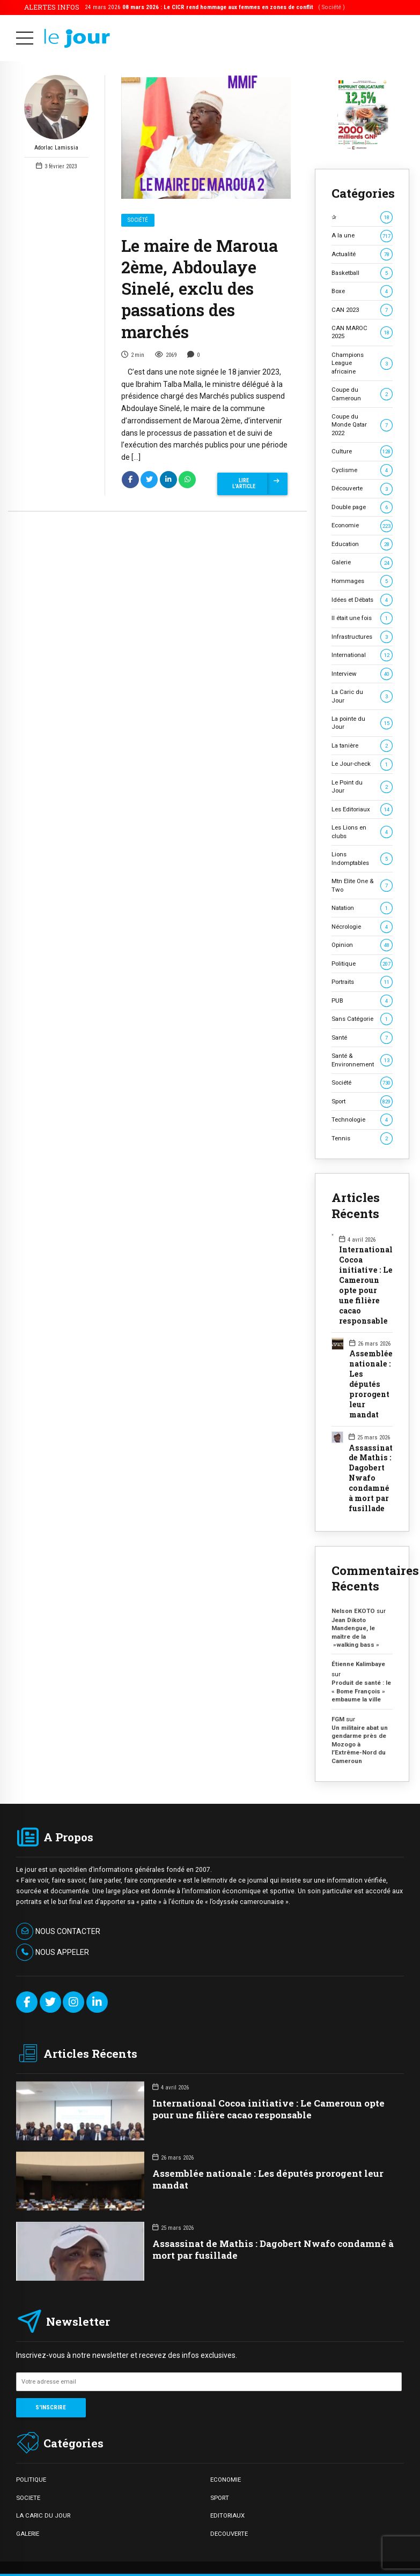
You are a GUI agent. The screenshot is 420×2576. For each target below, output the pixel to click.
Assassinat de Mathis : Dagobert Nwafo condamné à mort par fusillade (371, 1478)
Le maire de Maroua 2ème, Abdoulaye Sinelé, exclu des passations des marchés (199, 289)
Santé (362, 1038)
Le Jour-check (362, 764)
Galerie (362, 562)
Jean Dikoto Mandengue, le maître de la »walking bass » (355, 1632)
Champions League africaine (362, 363)
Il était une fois (362, 618)
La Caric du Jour (362, 696)
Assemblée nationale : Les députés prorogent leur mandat (371, 1384)
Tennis (362, 1138)
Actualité (362, 254)
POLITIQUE (31, 2479)
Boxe (362, 291)
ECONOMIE (225, 2479)
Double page (362, 507)
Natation (362, 908)
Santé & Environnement (362, 1059)
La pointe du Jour (362, 722)
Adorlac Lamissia (56, 114)
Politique (362, 964)
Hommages (362, 581)
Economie (362, 525)
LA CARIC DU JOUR (43, 2515)
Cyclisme (362, 470)
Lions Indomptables (362, 858)
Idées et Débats (362, 600)
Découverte (362, 488)
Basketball (362, 273)
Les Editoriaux (362, 809)
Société (138, 221)
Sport (362, 1101)
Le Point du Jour (362, 786)
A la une (362, 236)
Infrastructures (362, 637)
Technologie (362, 1120)
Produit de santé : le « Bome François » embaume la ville (361, 1691)
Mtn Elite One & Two (362, 885)
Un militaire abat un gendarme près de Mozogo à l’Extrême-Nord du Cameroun (359, 1744)
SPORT (219, 2498)
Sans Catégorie (362, 1019)
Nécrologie (362, 927)
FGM (337, 1719)
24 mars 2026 (215, 7)
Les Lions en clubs (362, 831)
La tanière (362, 746)
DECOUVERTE (229, 2533)
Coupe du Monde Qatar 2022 (362, 425)
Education (362, 544)
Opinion (362, 945)
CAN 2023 (362, 310)
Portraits (362, 982)
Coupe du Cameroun (362, 393)
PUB (362, 1001)
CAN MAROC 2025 (362, 332)
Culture (362, 451)
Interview (362, 674)
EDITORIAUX (227, 2515)
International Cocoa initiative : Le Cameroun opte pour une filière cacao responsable (366, 1285)
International (362, 655)
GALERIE (27, 2533)
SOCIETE (28, 2498)
